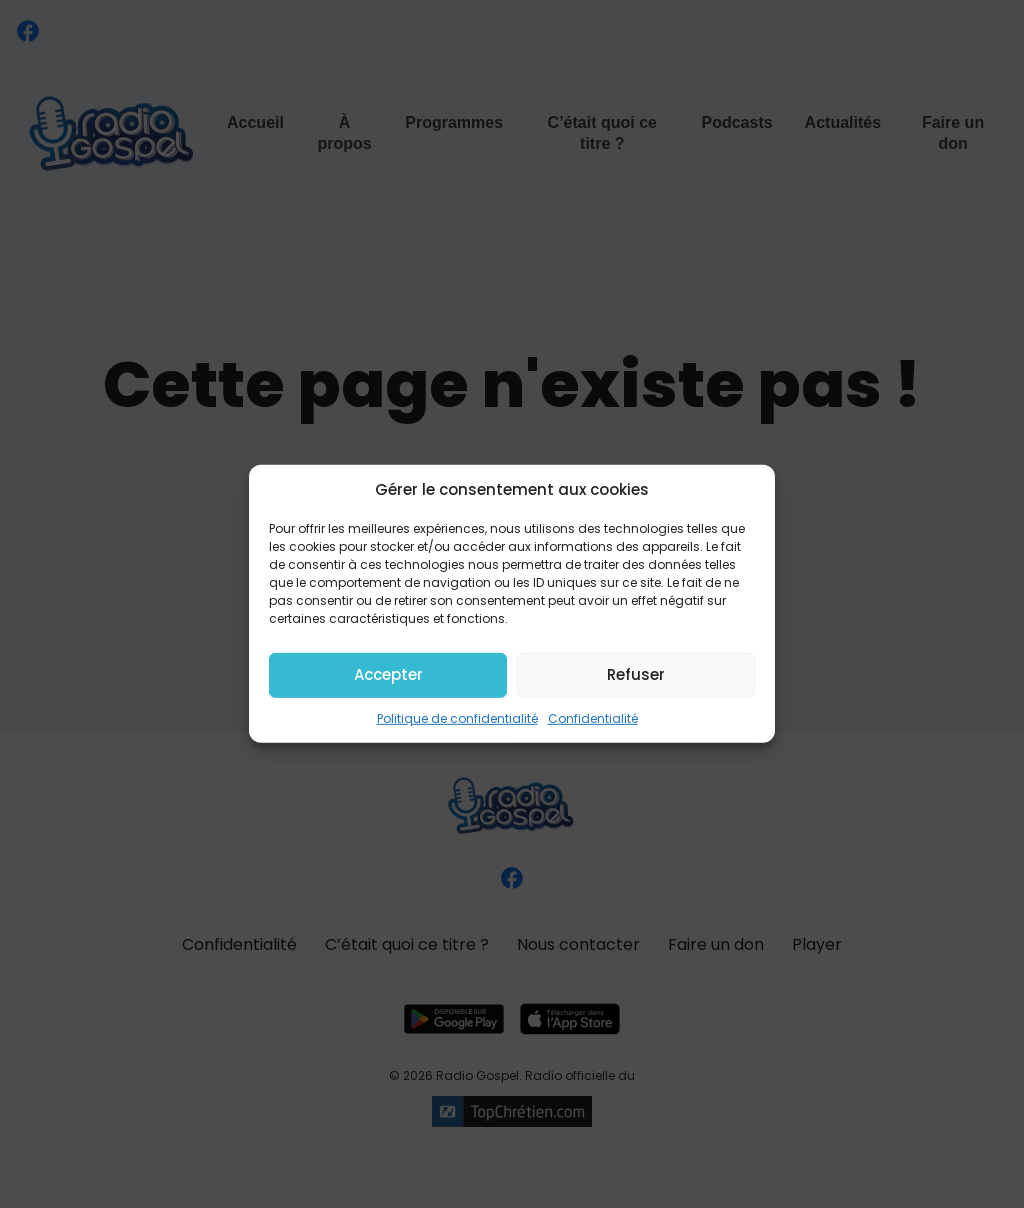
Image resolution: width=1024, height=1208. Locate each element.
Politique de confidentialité (457, 717)
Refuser (636, 674)
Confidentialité (593, 717)
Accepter (388, 674)
